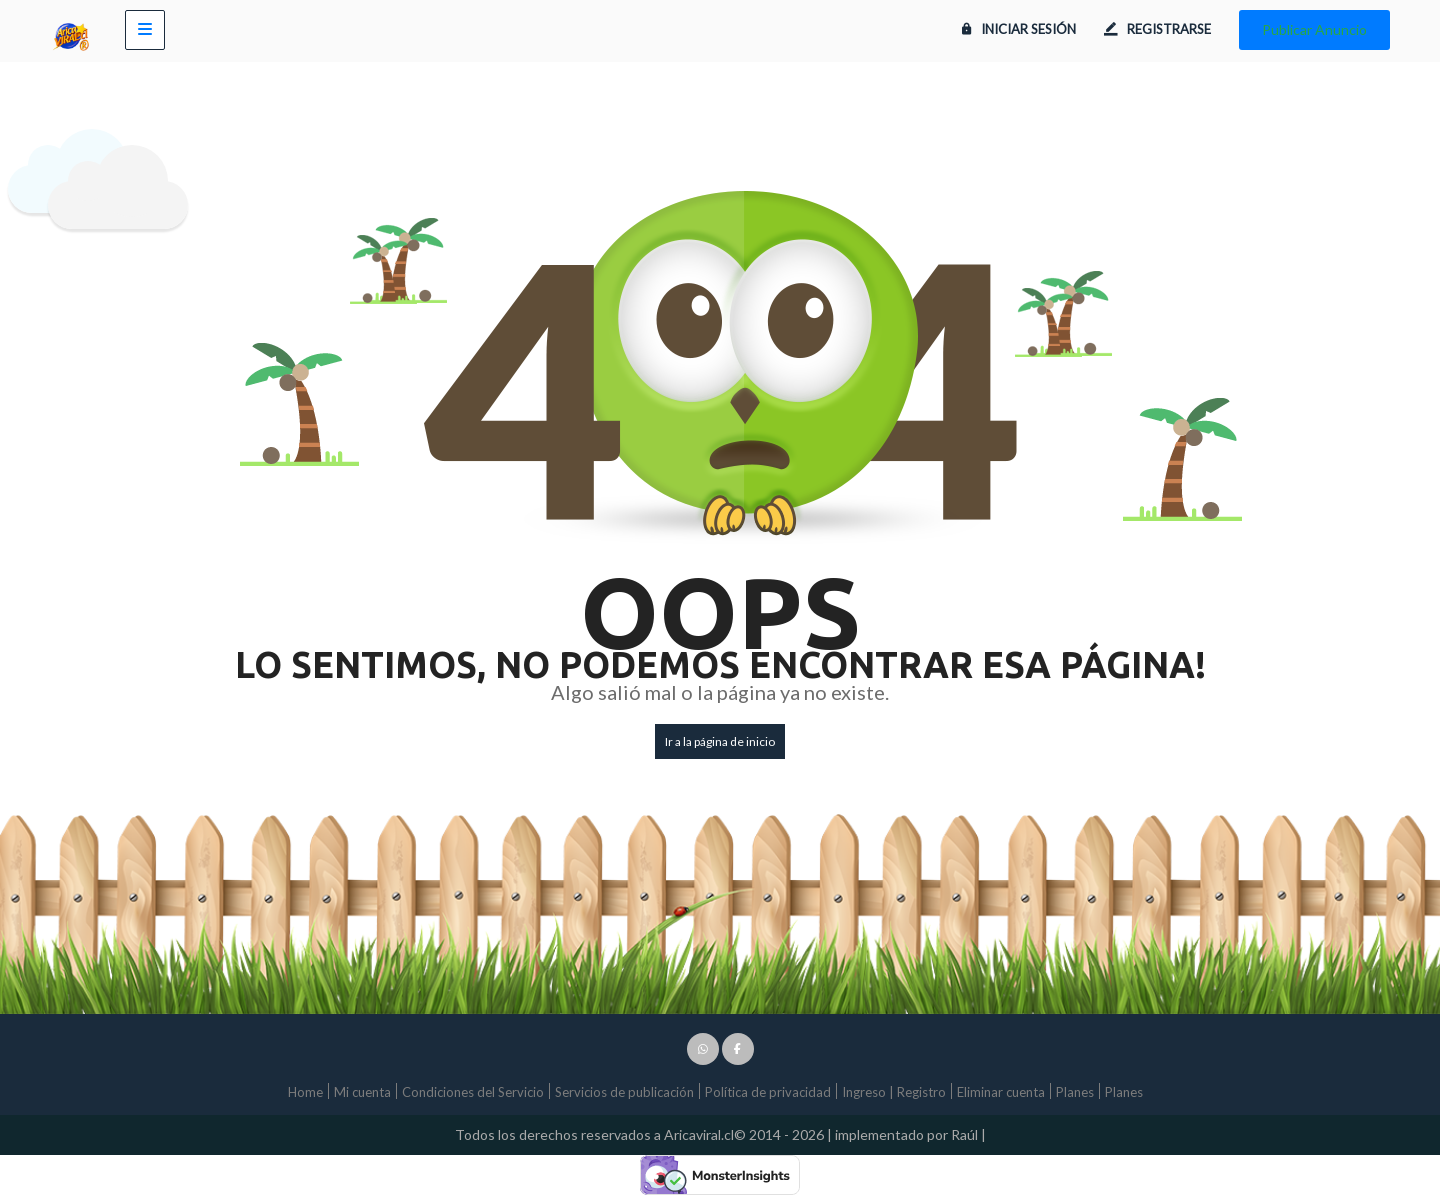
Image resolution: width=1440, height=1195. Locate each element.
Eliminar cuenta (1001, 1092)
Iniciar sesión (1019, 29)
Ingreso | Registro (894, 1092)
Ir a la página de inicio (720, 741)
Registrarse (1157, 29)
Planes (1075, 1092)
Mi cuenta (362, 1092)
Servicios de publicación (624, 1092)
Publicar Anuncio (1314, 29)
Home (305, 1092)
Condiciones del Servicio (473, 1092)
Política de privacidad (768, 1092)
